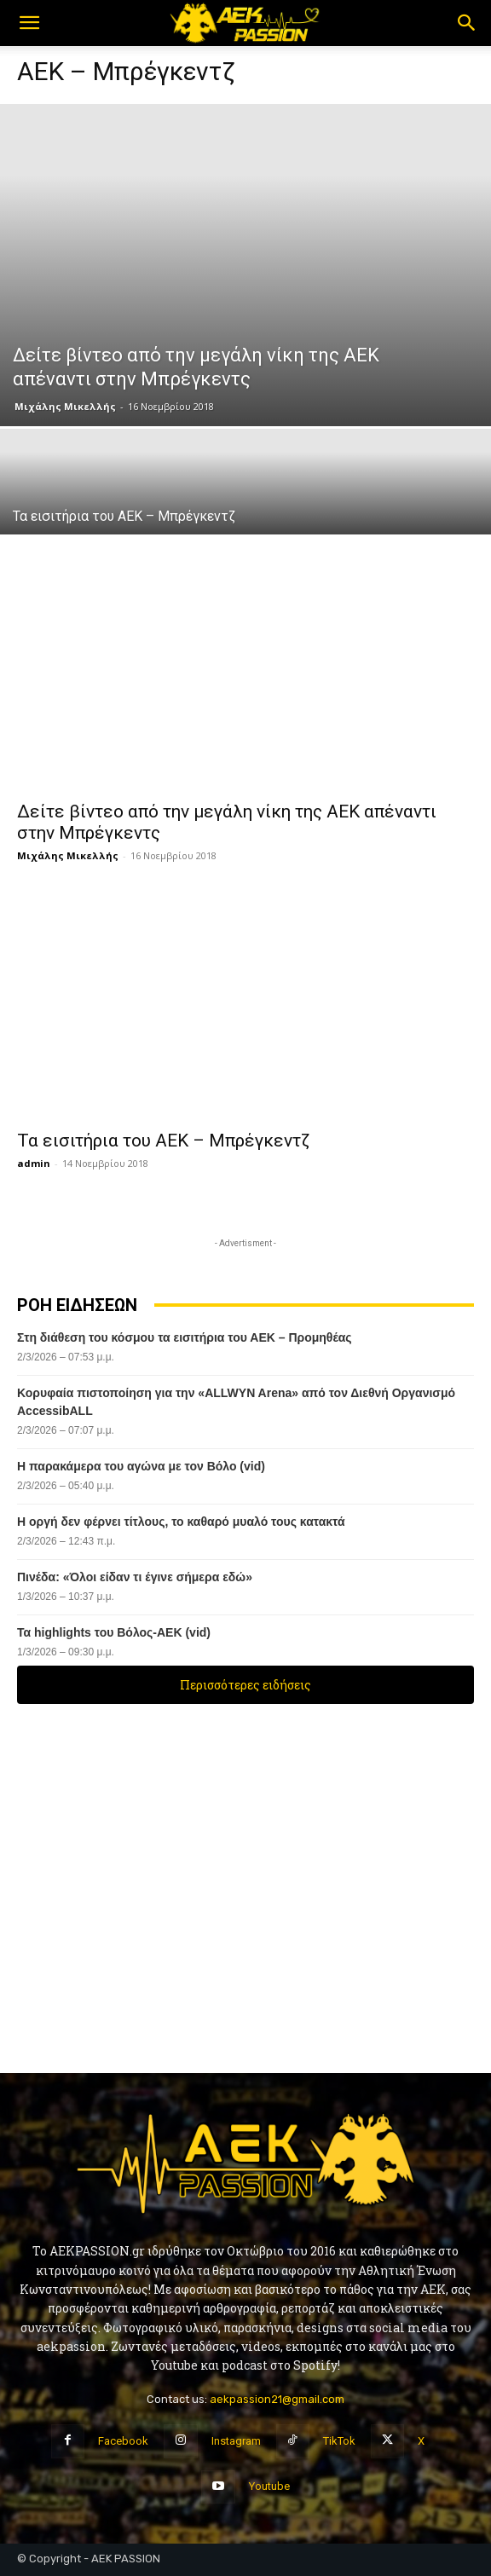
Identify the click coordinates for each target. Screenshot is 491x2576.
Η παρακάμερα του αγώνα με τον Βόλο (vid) (141, 1466)
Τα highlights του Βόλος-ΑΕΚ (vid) (114, 1632)
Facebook (123, 2440)
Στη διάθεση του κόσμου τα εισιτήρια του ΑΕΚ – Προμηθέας (184, 1337)
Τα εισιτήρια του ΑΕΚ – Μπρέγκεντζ (163, 1140)
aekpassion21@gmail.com (277, 2399)
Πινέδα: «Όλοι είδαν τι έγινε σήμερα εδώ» (134, 1577)
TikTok (339, 2440)
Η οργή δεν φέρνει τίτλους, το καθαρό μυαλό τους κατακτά (181, 1521)
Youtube (269, 2486)
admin (33, 1163)
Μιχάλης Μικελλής (65, 406)
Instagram (236, 2440)
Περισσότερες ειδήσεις (245, 1685)
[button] (29, 23)
